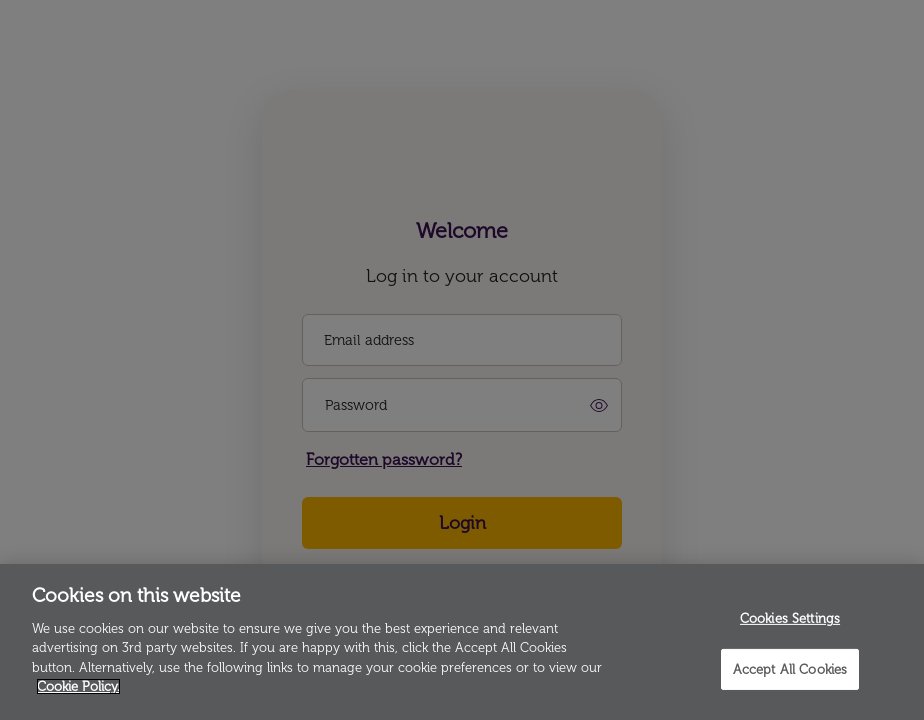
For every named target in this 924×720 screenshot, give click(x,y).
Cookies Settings (790, 618)
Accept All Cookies (790, 668)
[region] (462, 642)
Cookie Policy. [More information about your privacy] (78, 686)
